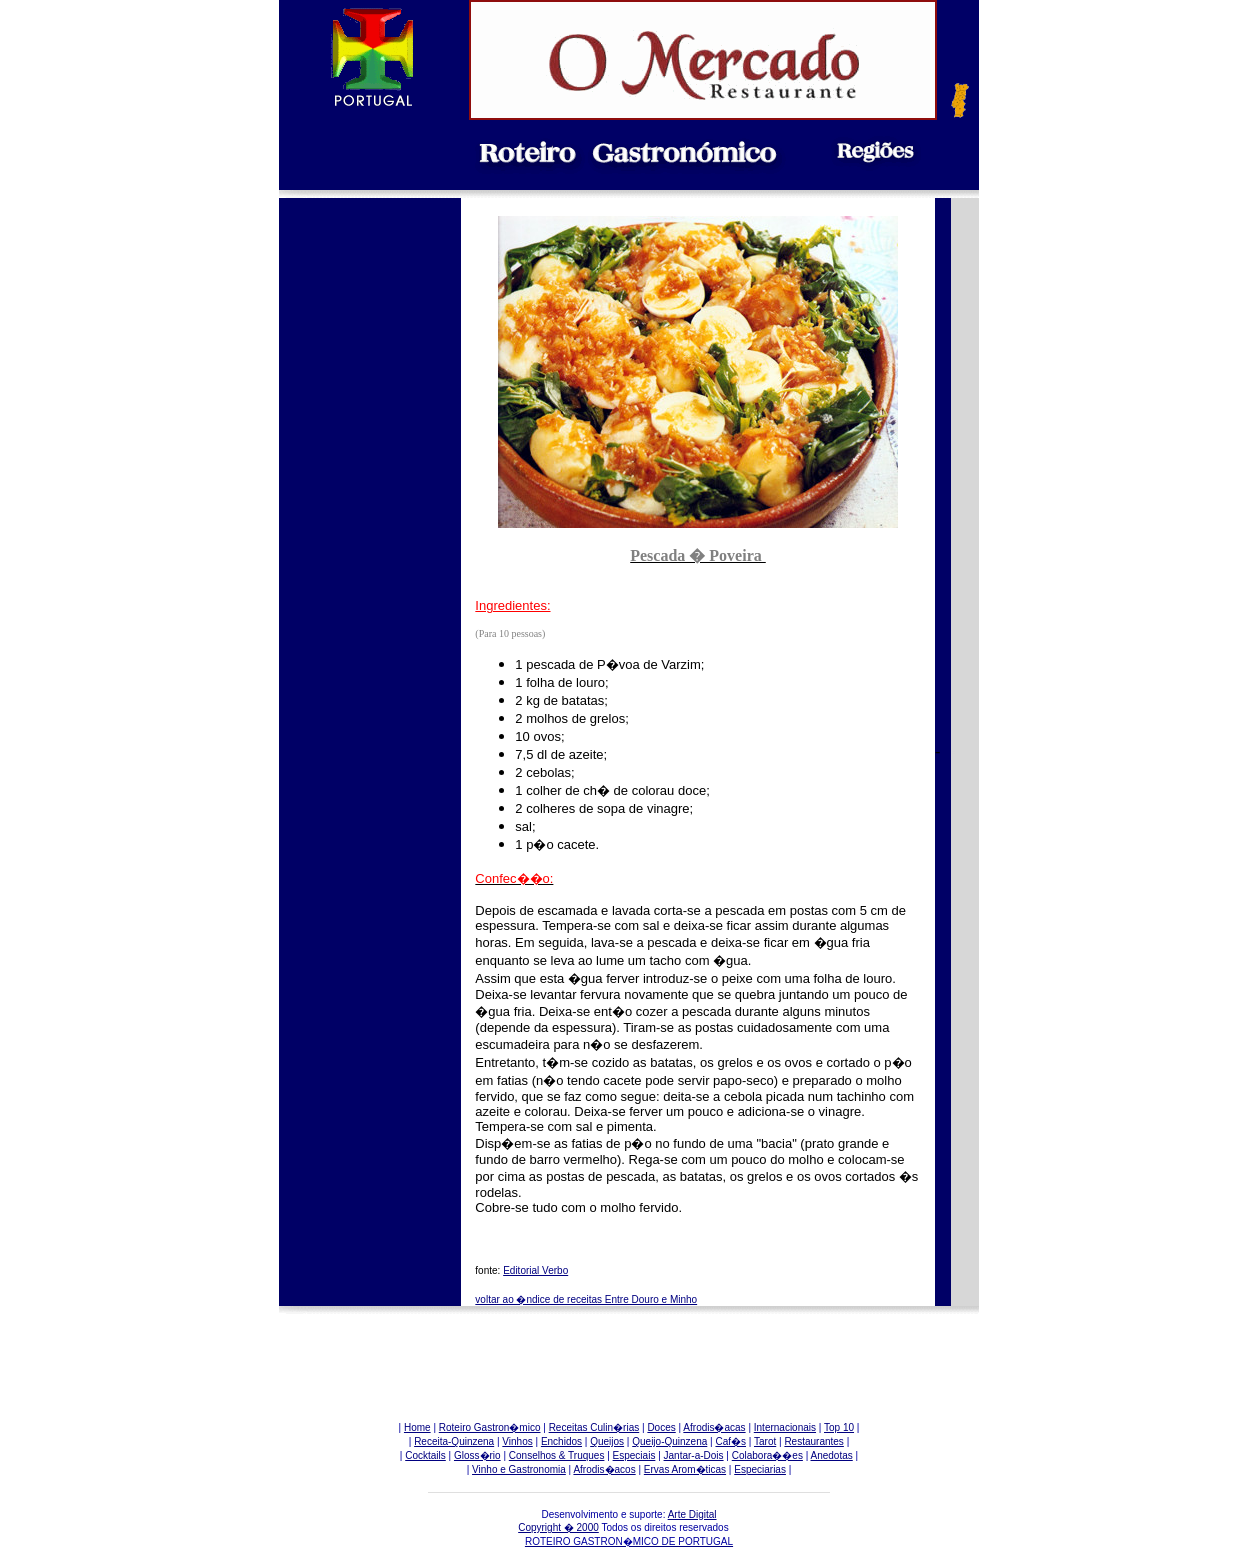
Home (417, 1427)
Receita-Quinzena (454, 1441)
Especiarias (760, 1469)
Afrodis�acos (604, 1469)
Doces (661, 1427)
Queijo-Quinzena (669, 1441)
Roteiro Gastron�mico (490, 1427)
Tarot (765, 1441)
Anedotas (832, 1455)
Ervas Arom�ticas (685, 1469)
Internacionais (785, 1427)
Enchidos (561, 1441)
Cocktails (425, 1455)
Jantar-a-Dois (694, 1455)
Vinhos (517, 1441)
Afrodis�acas (714, 1427)
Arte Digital (692, 1514)
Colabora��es (767, 1455)
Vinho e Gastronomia (519, 1469)
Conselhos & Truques (557, 1455)
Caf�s (730, 1441)
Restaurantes (813, 1441)
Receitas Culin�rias (594, 1427)
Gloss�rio (477, 1455)
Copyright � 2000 (558, 1527)
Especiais (634, 1455)
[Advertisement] (370, 550)
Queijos (607, 1441)
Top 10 (839, 1427)
